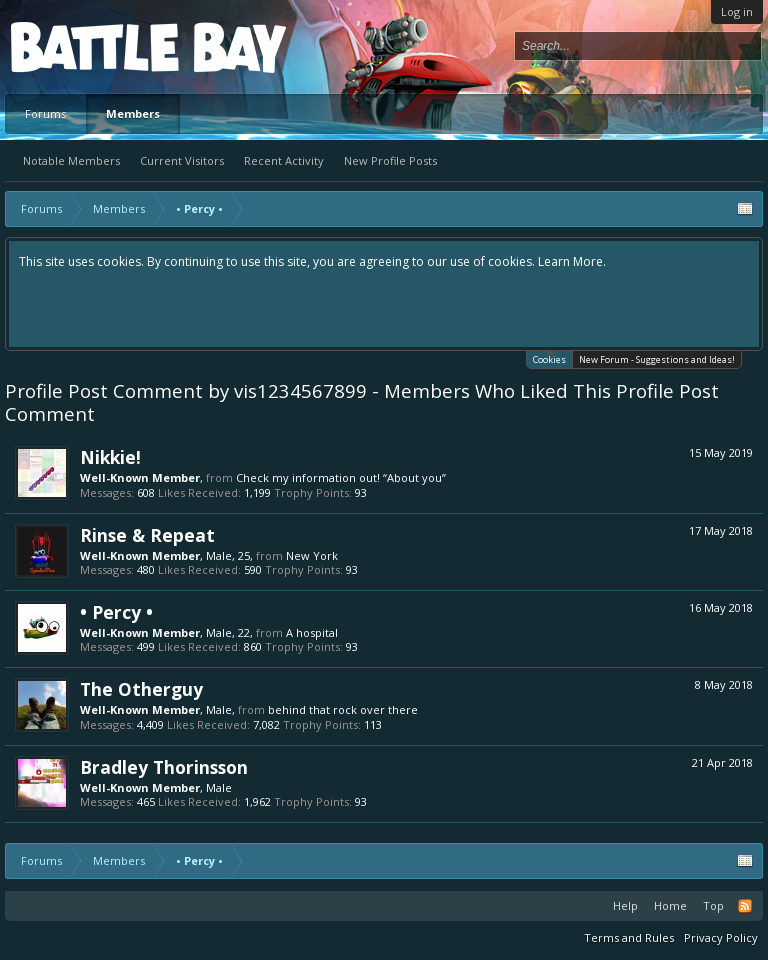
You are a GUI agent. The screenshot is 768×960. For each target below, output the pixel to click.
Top (713, 905)
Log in (737, 11)
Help (625, 905)
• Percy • (116, 612)
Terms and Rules (629, 937)
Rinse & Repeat (147, 535)
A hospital (312, 632)
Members (133, 113)
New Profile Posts (390, 160)
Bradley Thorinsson (164, 767)
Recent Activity (284, 160)
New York (312, 555)
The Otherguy (141, 689)
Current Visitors (182, 160)
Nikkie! (110, 457)
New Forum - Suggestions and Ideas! (657, 359)
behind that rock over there (343, 709)
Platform (84, 46)
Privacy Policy (721, 937)
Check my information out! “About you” (341, 477)
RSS (745, 906)
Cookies (549, 358)
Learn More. (572, 261)
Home (670, 905)
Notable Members (71, 160)
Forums (45, 113)
